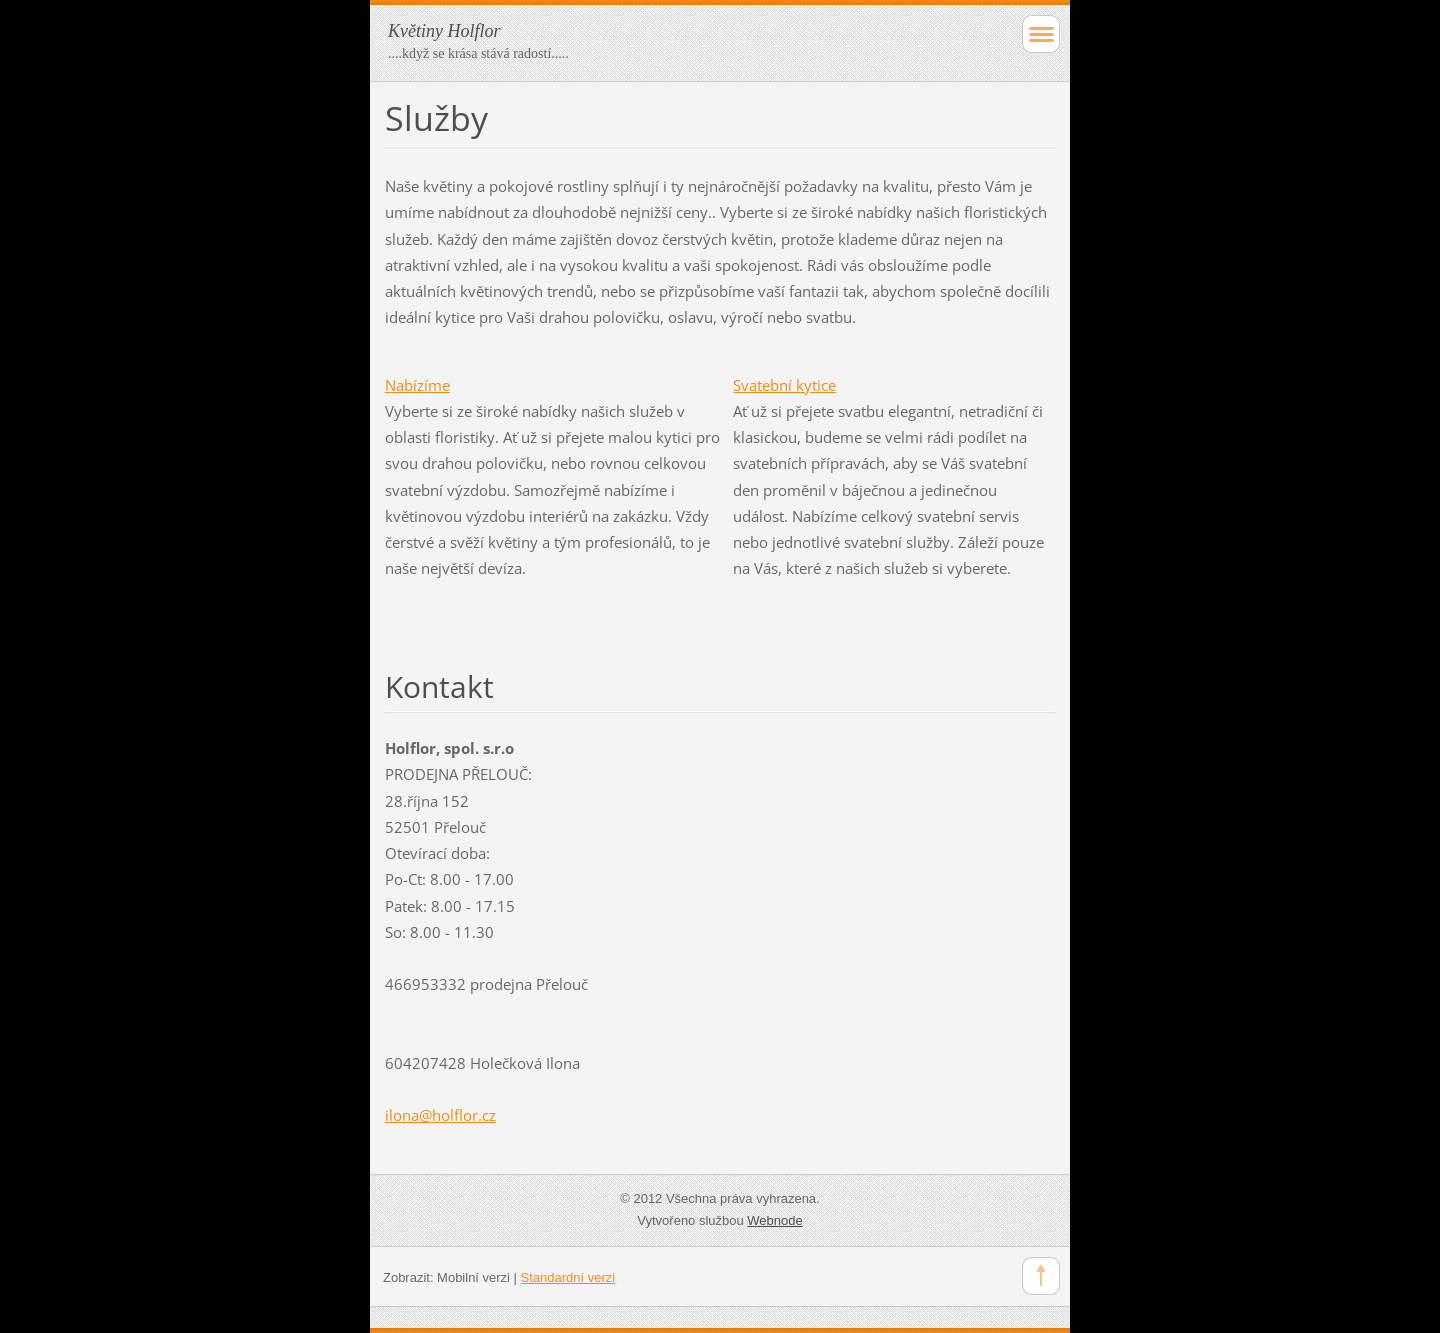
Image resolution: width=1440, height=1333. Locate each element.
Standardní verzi (568, 1277)
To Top (1041, 1276)
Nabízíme (417, 385)
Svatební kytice (784, 385)
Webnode (774, 1220)
